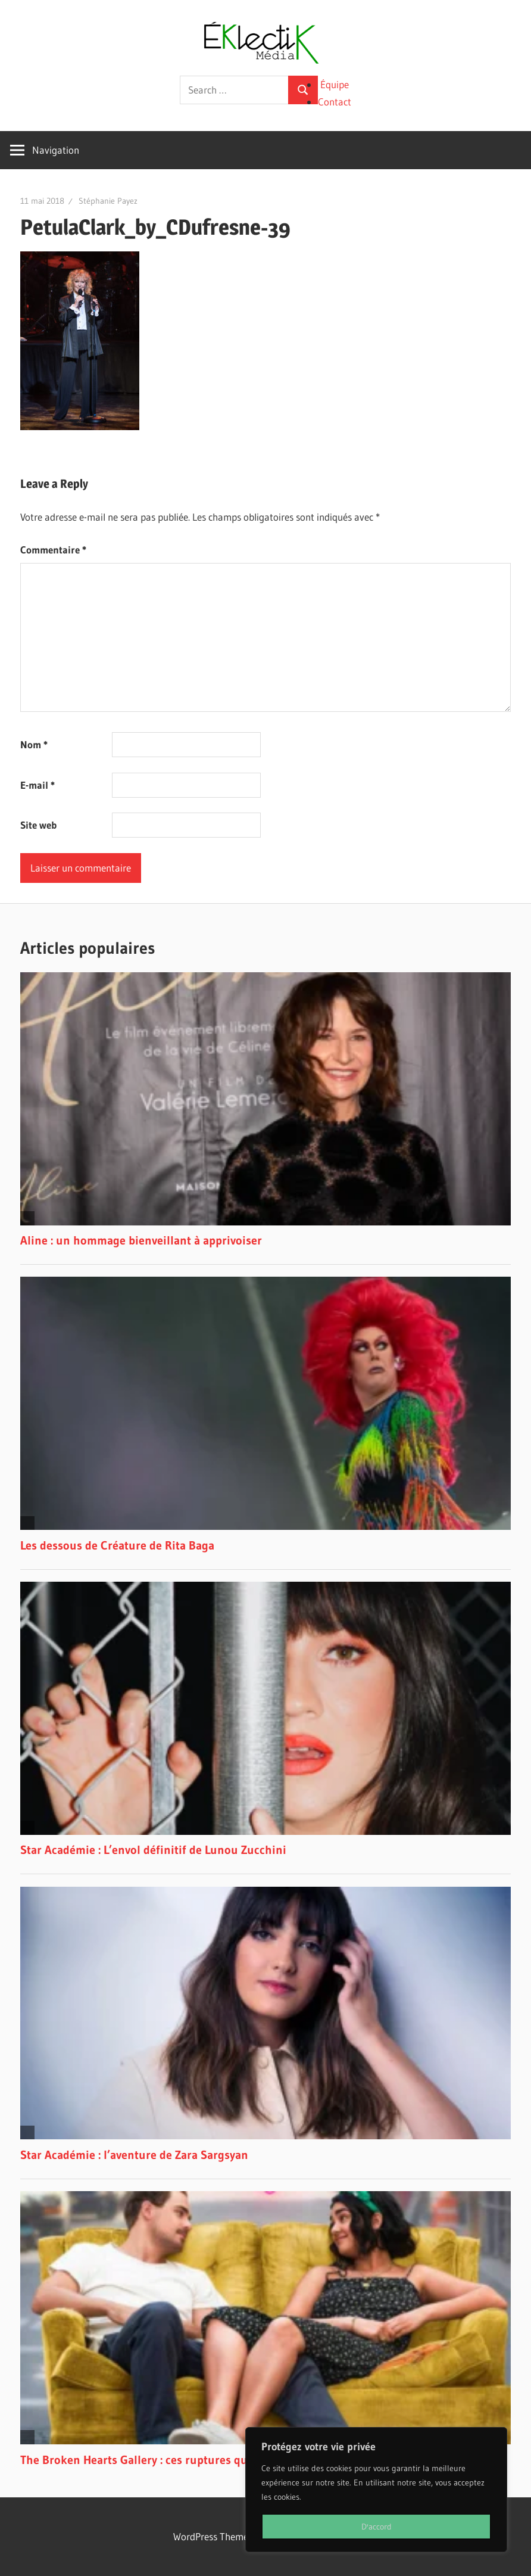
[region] (376, 2489)
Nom (34, 744)
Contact (334, 101)
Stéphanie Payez (108, 200)
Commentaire (53, 549)
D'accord (376, 2526)
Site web (38, 825)
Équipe (334, 84)
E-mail (37, 785)
